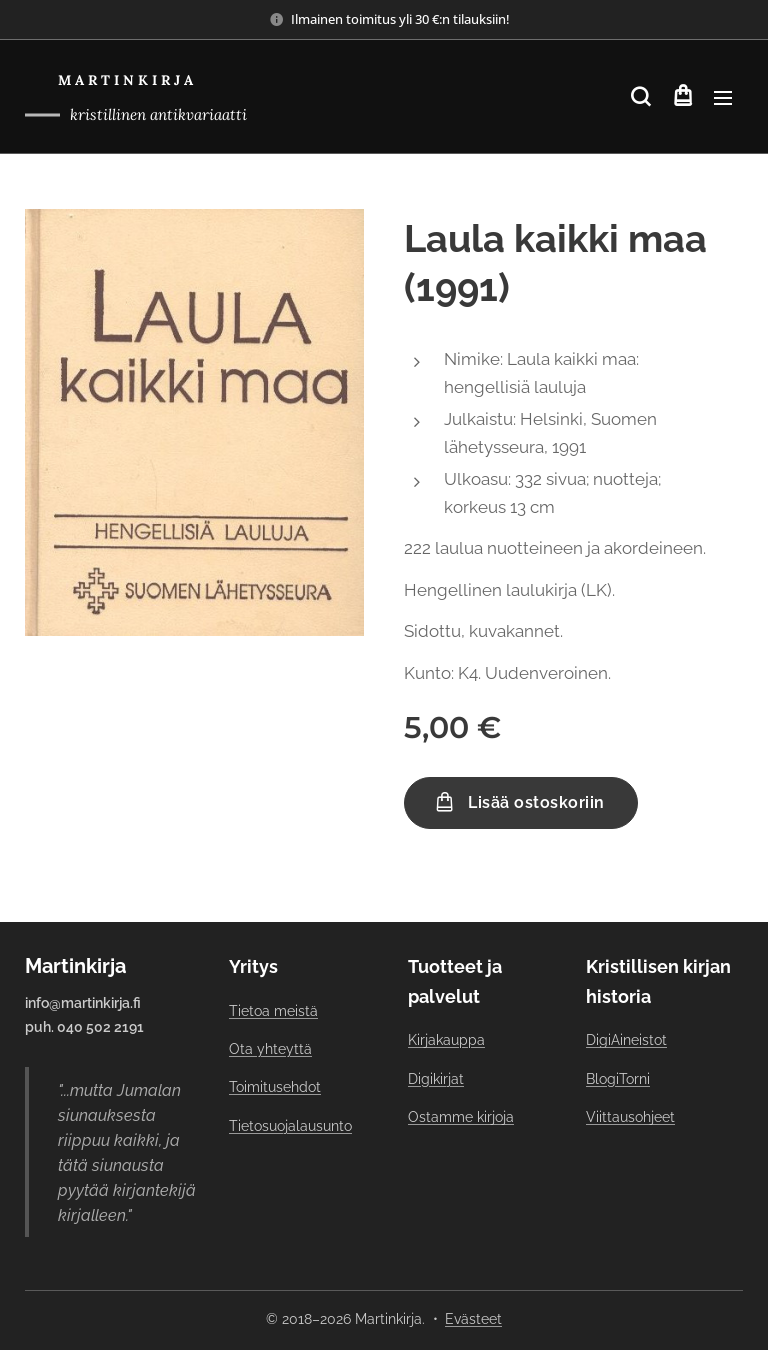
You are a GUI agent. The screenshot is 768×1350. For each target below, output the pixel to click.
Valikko (723, 98)
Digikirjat (436, 1079)
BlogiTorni (618, 1079)
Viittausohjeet (630, 1117)
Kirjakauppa (446, 1040)
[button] (640, 97)
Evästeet (473, 1319)
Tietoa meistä (273, 1011)
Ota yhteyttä (270, 1049)
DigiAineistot (626, 1040)
